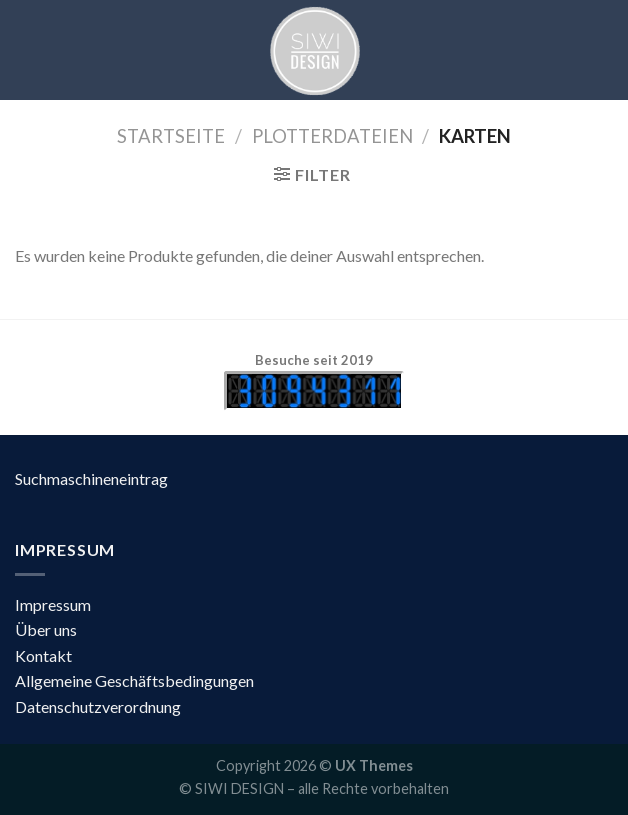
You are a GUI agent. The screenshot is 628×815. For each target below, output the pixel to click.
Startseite (171, 136)
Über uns (46, 629)
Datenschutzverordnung (98, 706)
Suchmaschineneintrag (91, 478)
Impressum (53, 604)
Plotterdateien (332, 136)
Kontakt (43, 655)
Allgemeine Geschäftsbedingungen (134, 680)
